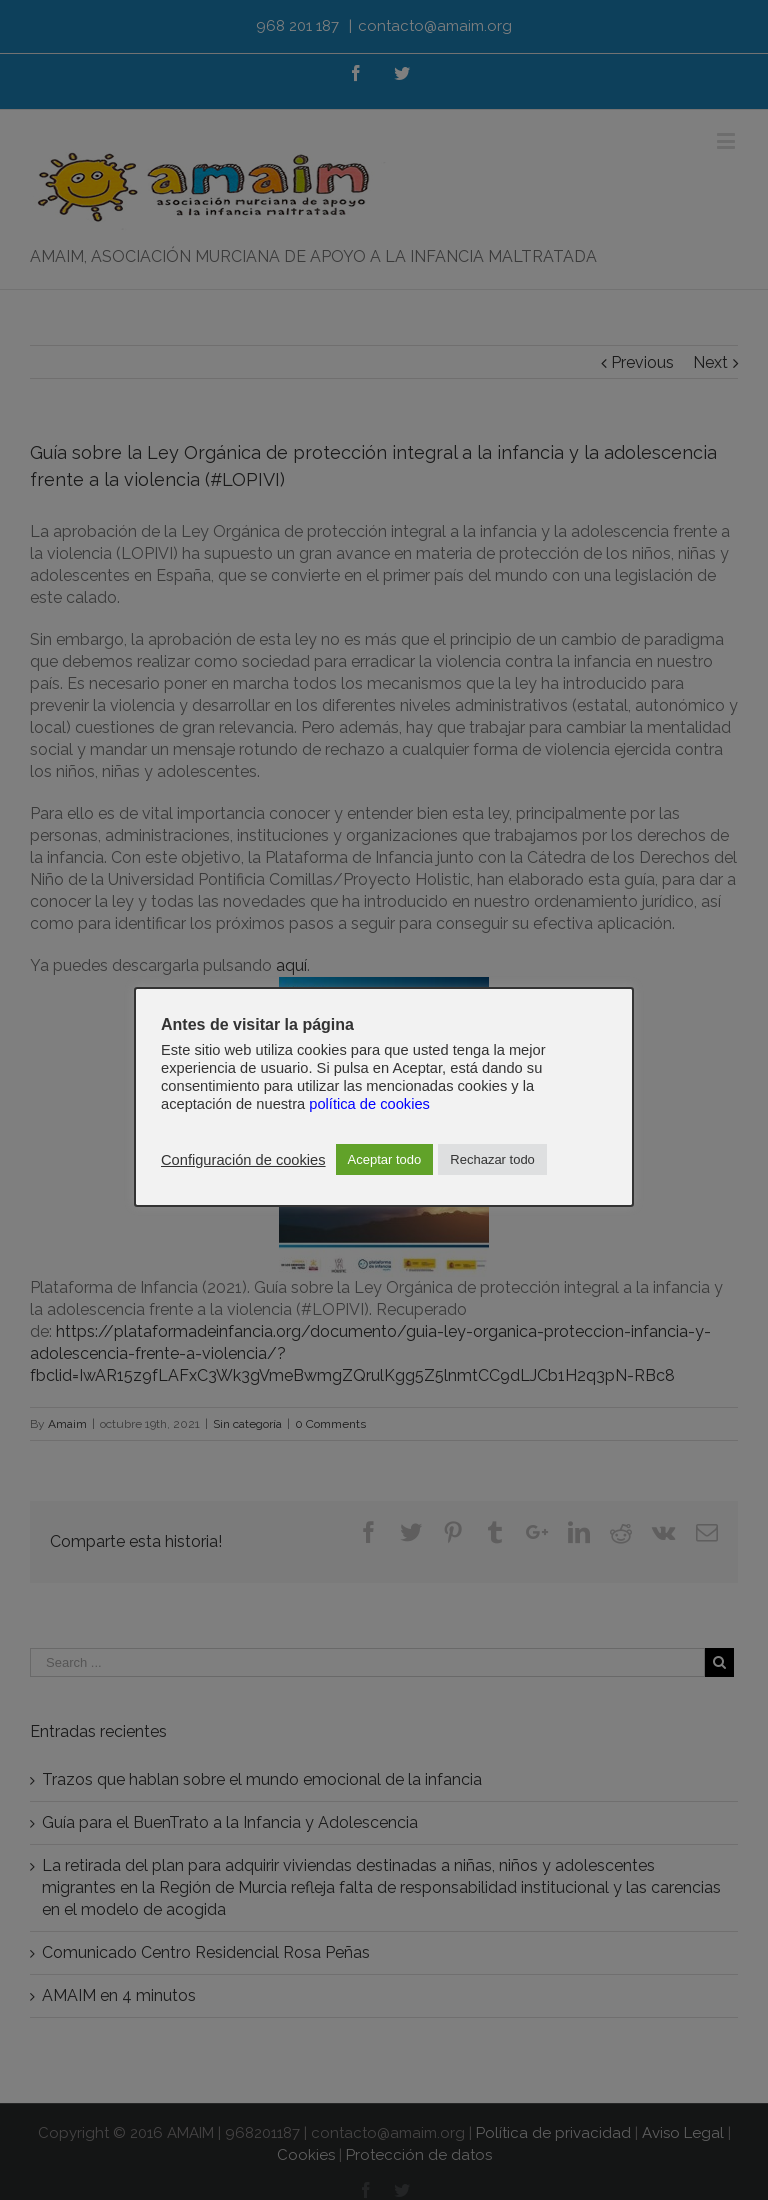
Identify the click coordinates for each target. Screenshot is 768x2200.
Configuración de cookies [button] (243, 1160)
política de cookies (369, 1104)
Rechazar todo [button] (492, 1159)
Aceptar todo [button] (385, 1159)
